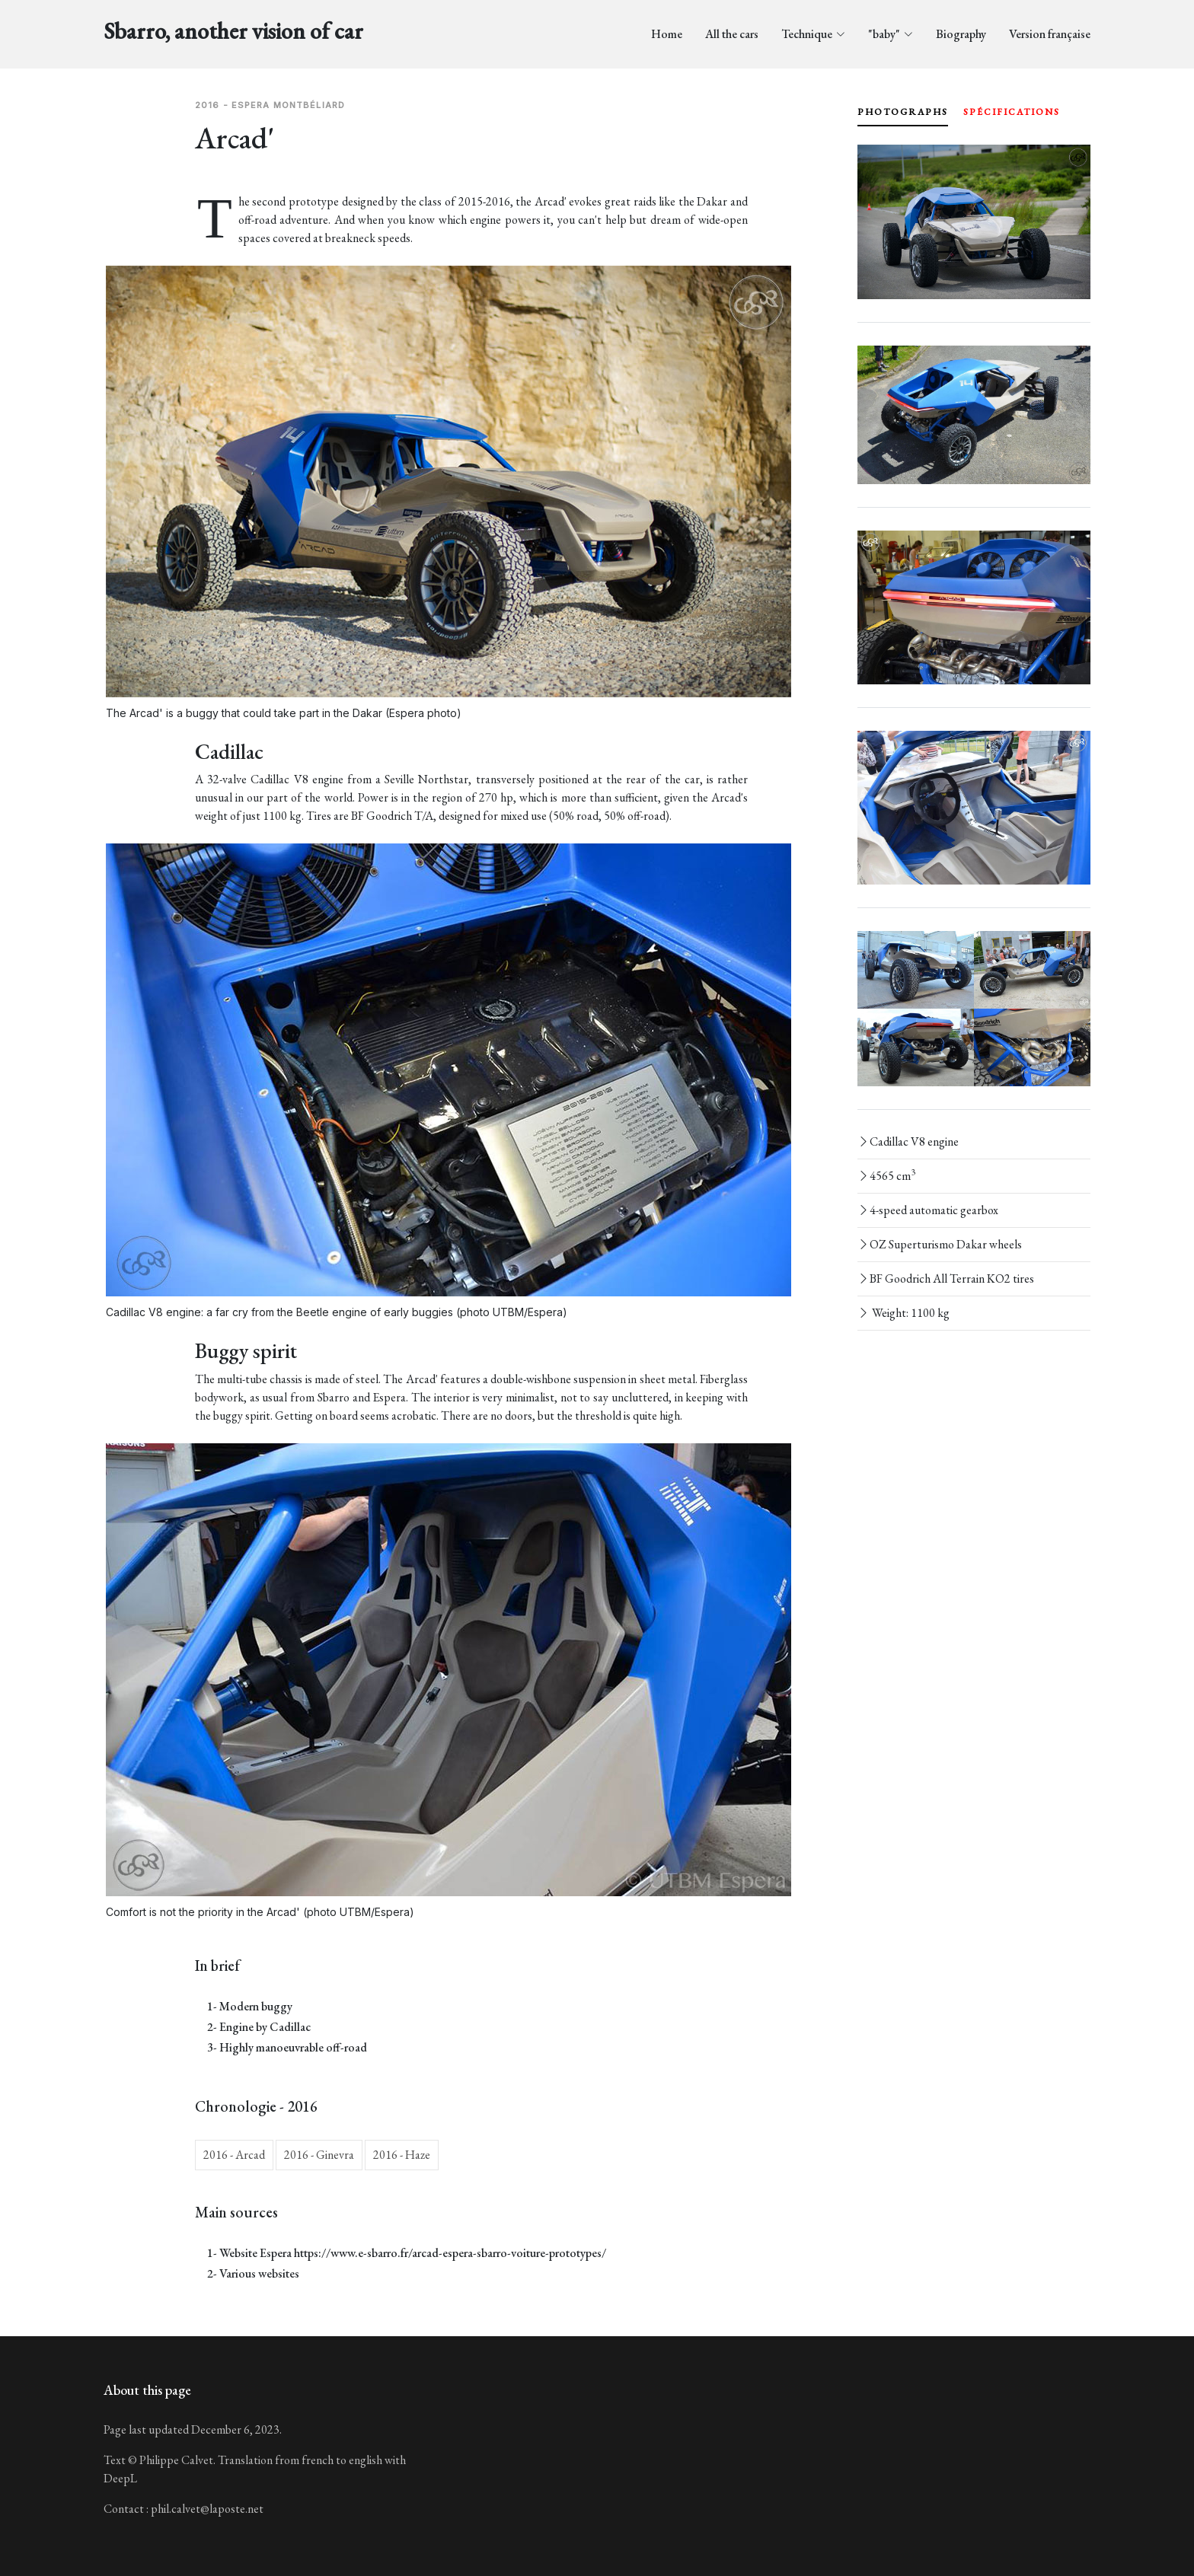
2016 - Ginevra (319, 2155)
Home (666, 34)
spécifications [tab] (1011, 112)
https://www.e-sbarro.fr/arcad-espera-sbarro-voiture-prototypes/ (450, 2253)
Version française (1049, 34)
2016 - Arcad (234, 2155)
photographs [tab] (902, 112)
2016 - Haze (401, 2155)
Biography (961, 34)
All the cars (731, 34)
